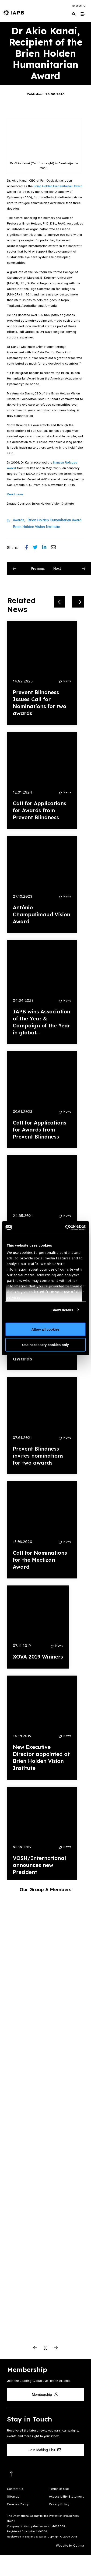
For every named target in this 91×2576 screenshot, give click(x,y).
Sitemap (13, 2497)
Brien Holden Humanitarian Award (58, 186)
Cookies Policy (17, 2504)
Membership (45, 2394)
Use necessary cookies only (45, 1344)
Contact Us (15, 2489)
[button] (79, 6)
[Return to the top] (11, 2474)
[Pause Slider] (45, 2348)
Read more (15, 494)
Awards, (19, 520)
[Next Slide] (78, 602)
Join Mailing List (44, 2450)
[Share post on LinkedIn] (46, 548)
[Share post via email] (55, 548)
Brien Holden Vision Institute (36, 526)
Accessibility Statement (66, 2497)
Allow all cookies (46, 1329)
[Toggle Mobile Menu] (82, 14)
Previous (29, 568)
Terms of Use (59, 2489)
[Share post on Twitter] (37, 548)
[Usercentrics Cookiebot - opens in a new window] (65, 1227)
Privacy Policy (59, 2504)
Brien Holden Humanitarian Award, (55, 520)
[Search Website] (74, 14)
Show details (62, 1310)
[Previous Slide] (59, 602)
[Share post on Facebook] (29, 548)
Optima (78, 2546)
